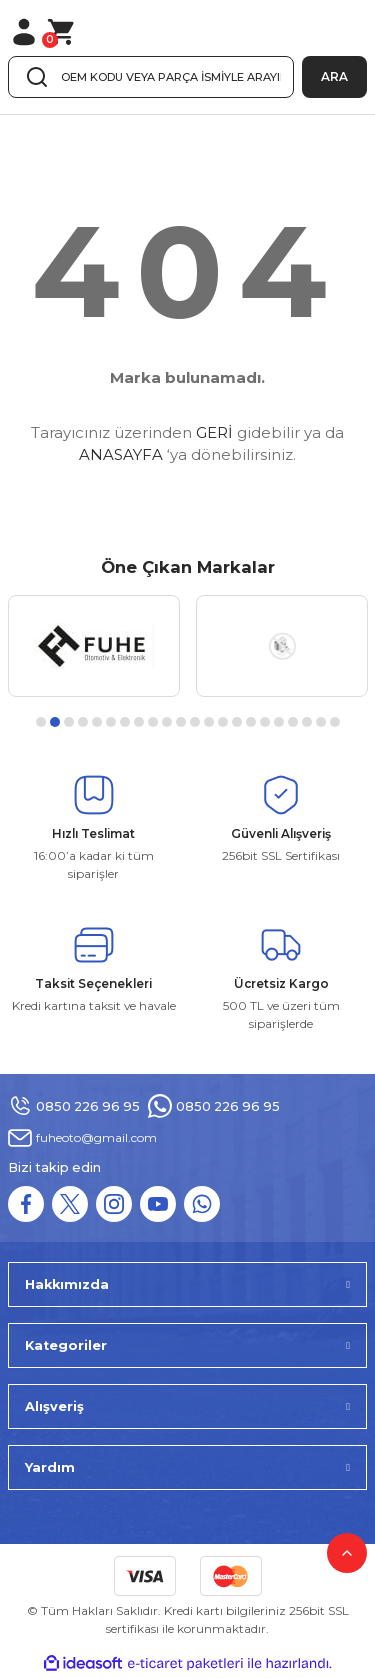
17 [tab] (265, 722)
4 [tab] (83, 722)
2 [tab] (55, 722)
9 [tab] (153, 722)
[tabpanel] (94, 646)
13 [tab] (209, 722)
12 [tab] (195, 722)
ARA (334, 76)
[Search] (151, 77)
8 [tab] (139, 722)
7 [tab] (125, 722)
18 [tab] (279, 722)
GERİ (214, 432)
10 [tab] (167, 722)
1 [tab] (41, 722)
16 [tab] (251, 722)
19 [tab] (293, 722)
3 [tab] (69, 722)
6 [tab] (111, 722)
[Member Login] (24, 32)
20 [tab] (307, 722)
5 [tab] (97, 722)
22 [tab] (335, 722)
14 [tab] (223, 722)
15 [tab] (237, 722)
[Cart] (62, 32)
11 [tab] (181, 722)
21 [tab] (321, 722)
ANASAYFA (121, 454)
